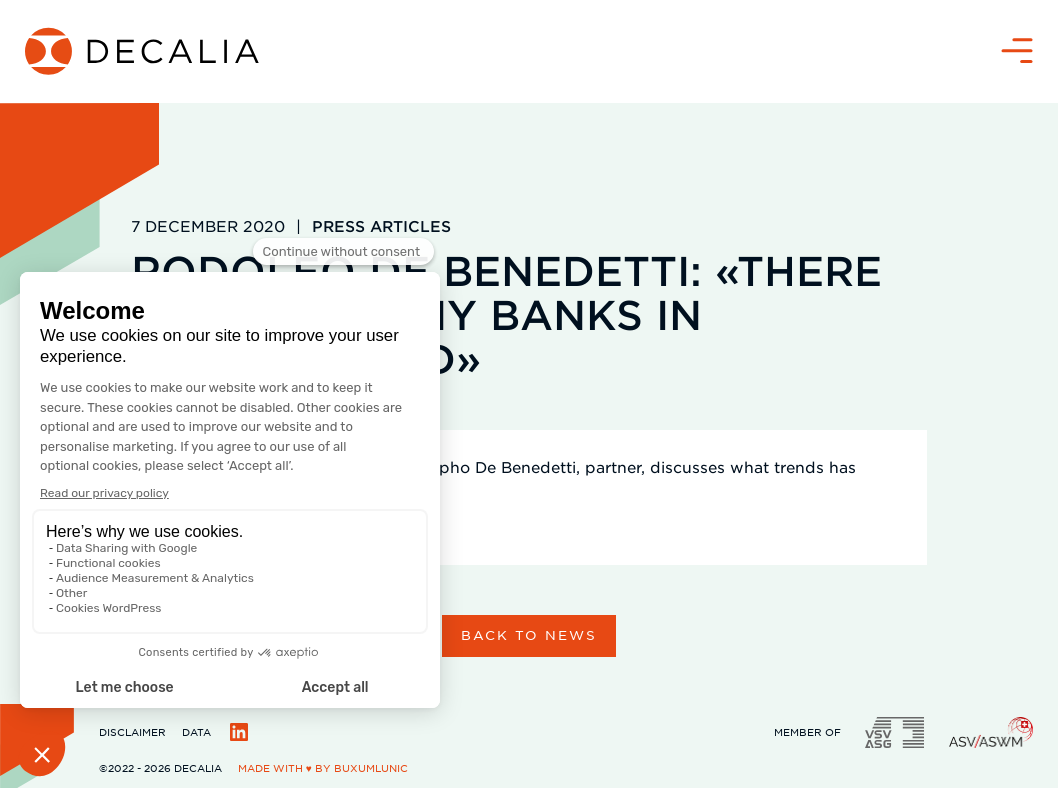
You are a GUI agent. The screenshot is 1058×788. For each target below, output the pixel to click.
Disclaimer (132, 731)
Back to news (528, 634)
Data (196, 731)
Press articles (381, 225)
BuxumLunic (371, 767)
